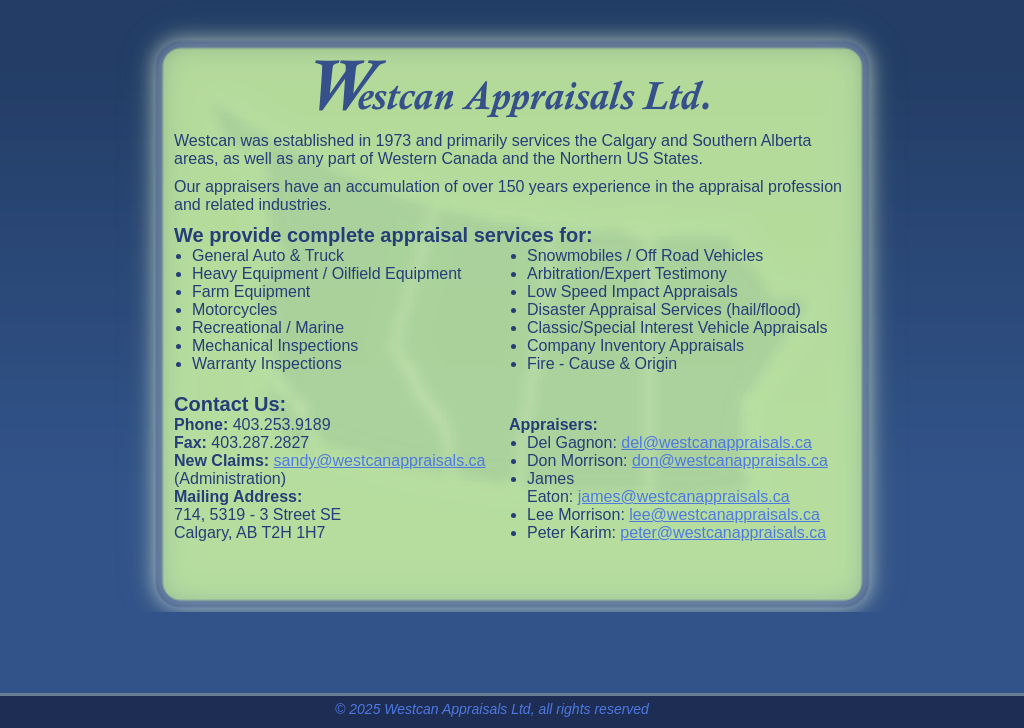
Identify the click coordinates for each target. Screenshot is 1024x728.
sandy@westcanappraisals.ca (380, 460)
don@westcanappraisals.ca (730, 460)
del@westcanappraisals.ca (716, 442)
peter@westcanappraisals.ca (723, 532)
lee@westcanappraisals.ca (724, 514)
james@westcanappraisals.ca (684, 496)
